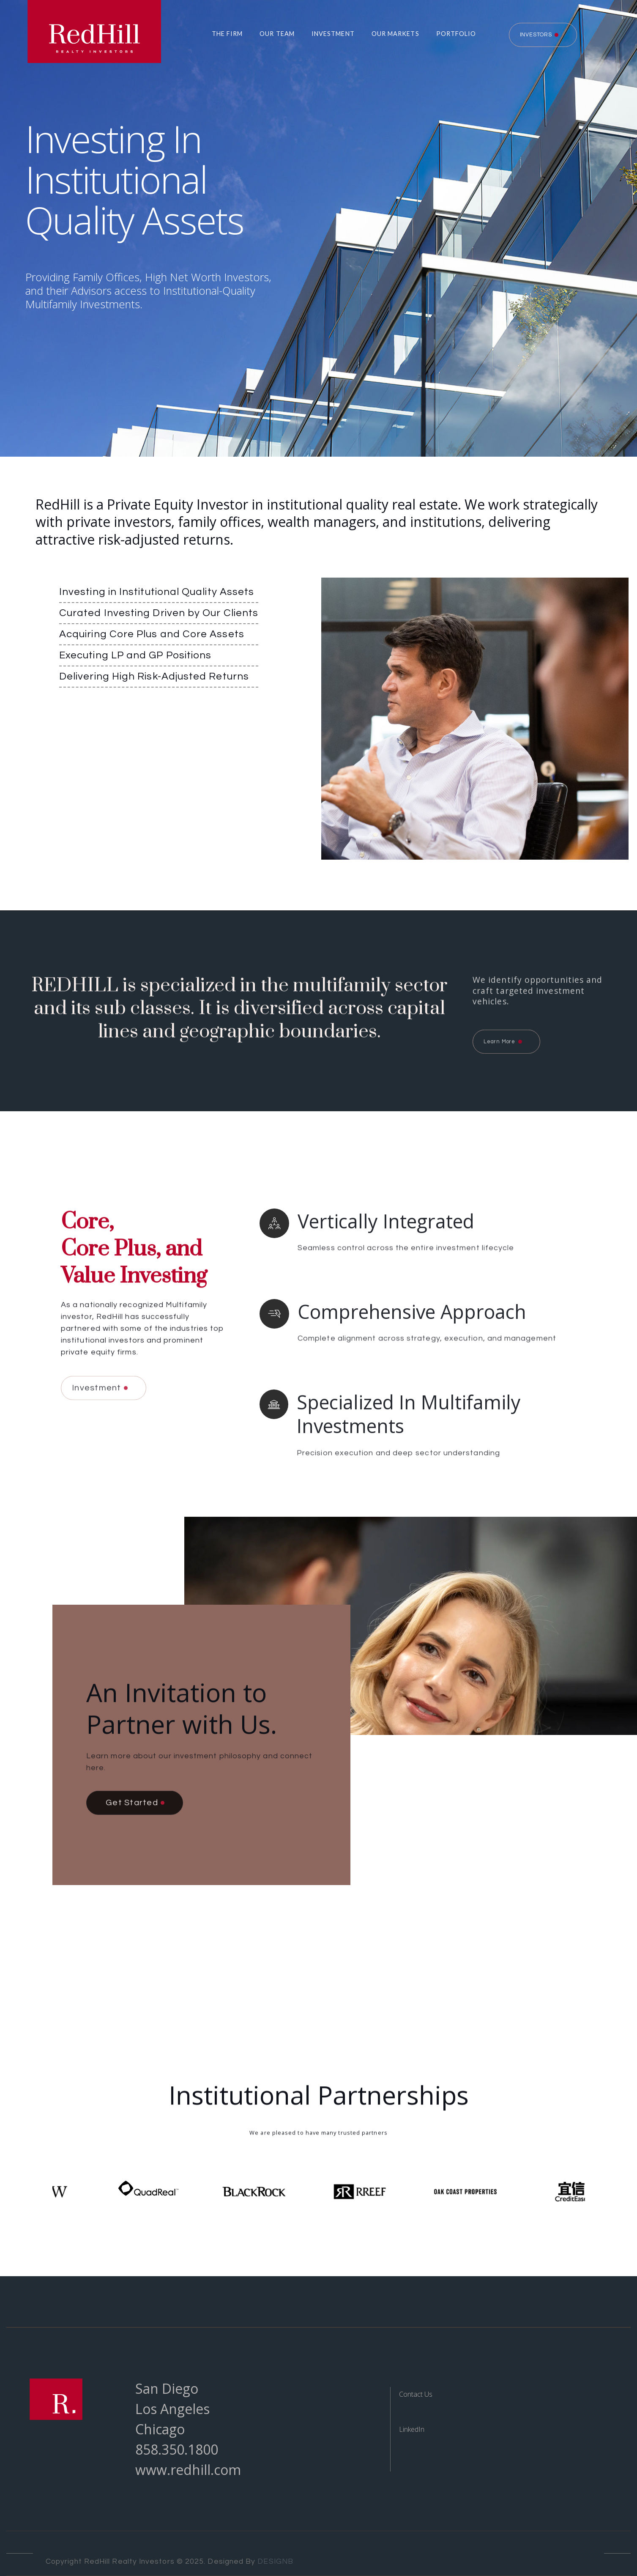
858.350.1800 (176, 2449)
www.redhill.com (188, 2470)
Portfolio (456, 33)
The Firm (227, 33)
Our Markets (395, 33)
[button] (223, 33)
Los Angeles (172, 2409)
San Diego (166, 2388)
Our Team (277, 33)
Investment (333, 33)
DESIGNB (275, 2561)
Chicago (160, 2429)
